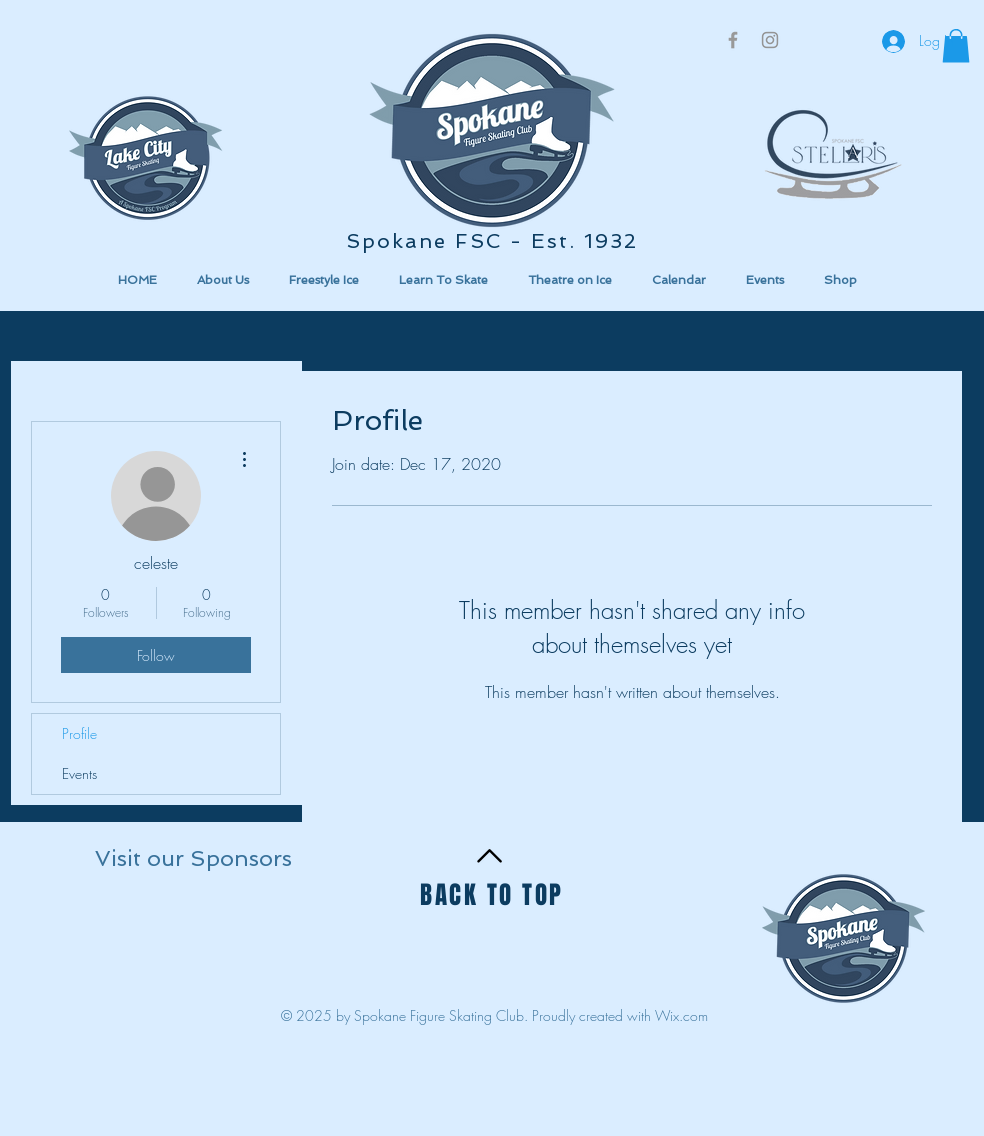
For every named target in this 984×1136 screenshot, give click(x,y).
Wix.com (681, 1015)
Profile (79, 733)
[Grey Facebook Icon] (733, 40)
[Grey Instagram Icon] (770, 40)
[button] (185, 938)
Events (79, 773)
